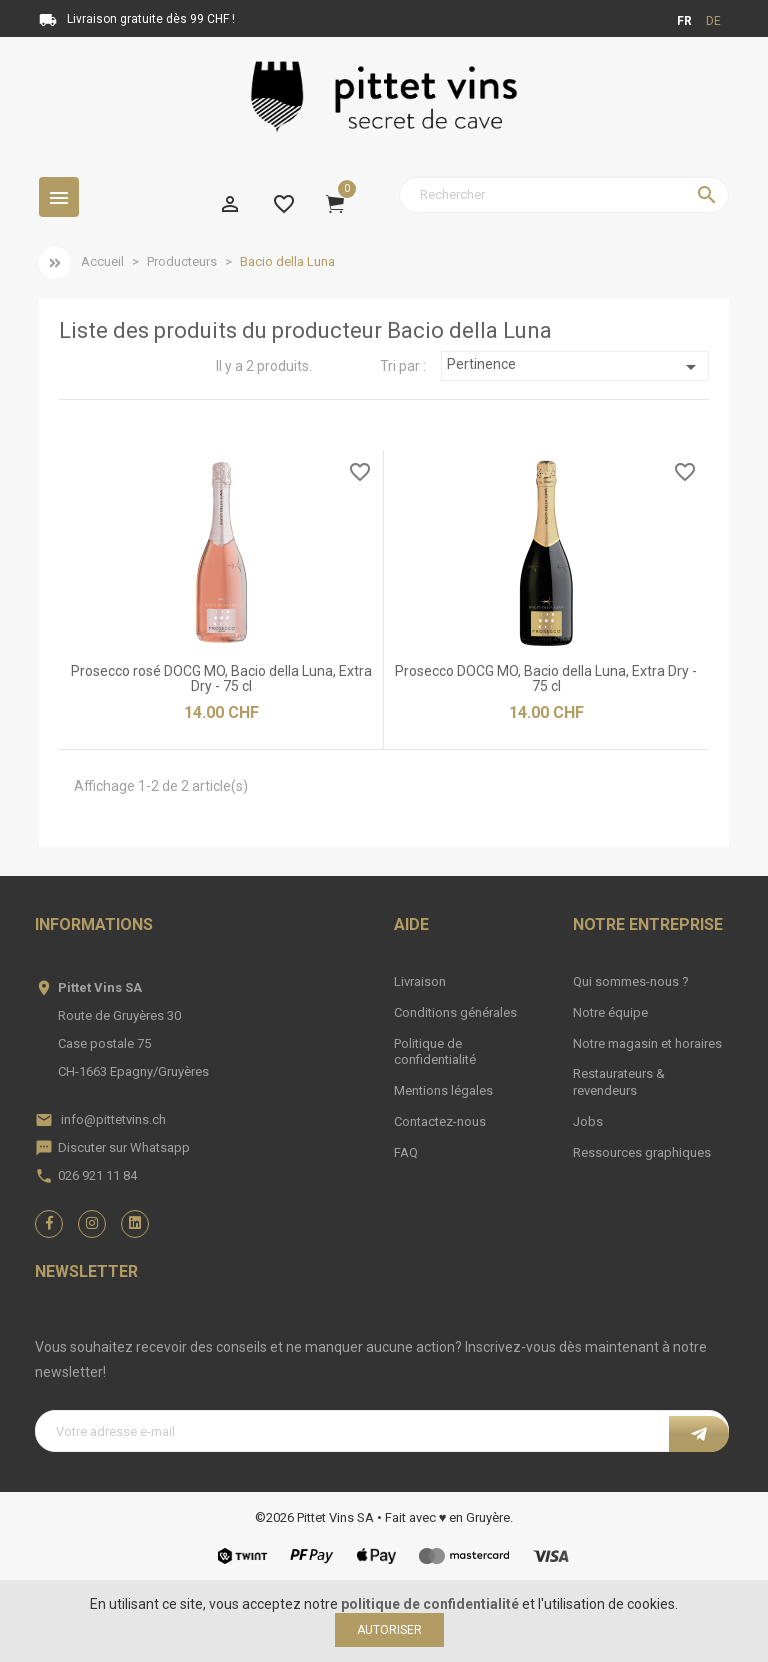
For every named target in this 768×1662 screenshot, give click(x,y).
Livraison (420, 981)
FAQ (406, 1152)
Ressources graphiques (642, 1152)
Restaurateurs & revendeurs (619, 1082)
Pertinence (574, 367)
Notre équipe (610, 1012)
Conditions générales (455, 1012)
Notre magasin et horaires (647, 1043)
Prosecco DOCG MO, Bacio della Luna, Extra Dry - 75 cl (546, 678)
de (713, 21)
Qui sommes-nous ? (631, 981)
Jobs (588, 1121)
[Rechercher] (564, 195)
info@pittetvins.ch (113, 1119)
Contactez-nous (440, 1121)
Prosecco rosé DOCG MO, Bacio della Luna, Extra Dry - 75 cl (221, 678)
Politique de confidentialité (435, 1052)
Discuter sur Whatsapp (124, 1147)
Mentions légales (443, 1090)
